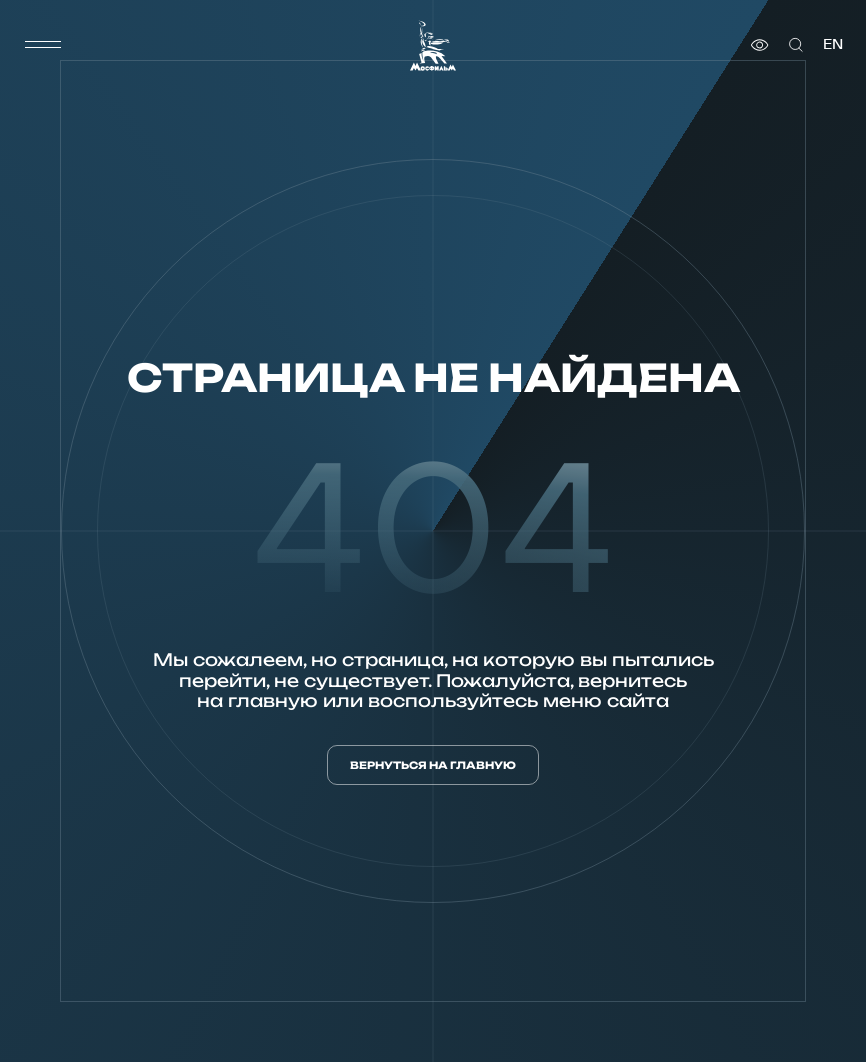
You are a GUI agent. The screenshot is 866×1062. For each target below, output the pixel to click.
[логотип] (433, 45)
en (833, 44)
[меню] (43, 45)
